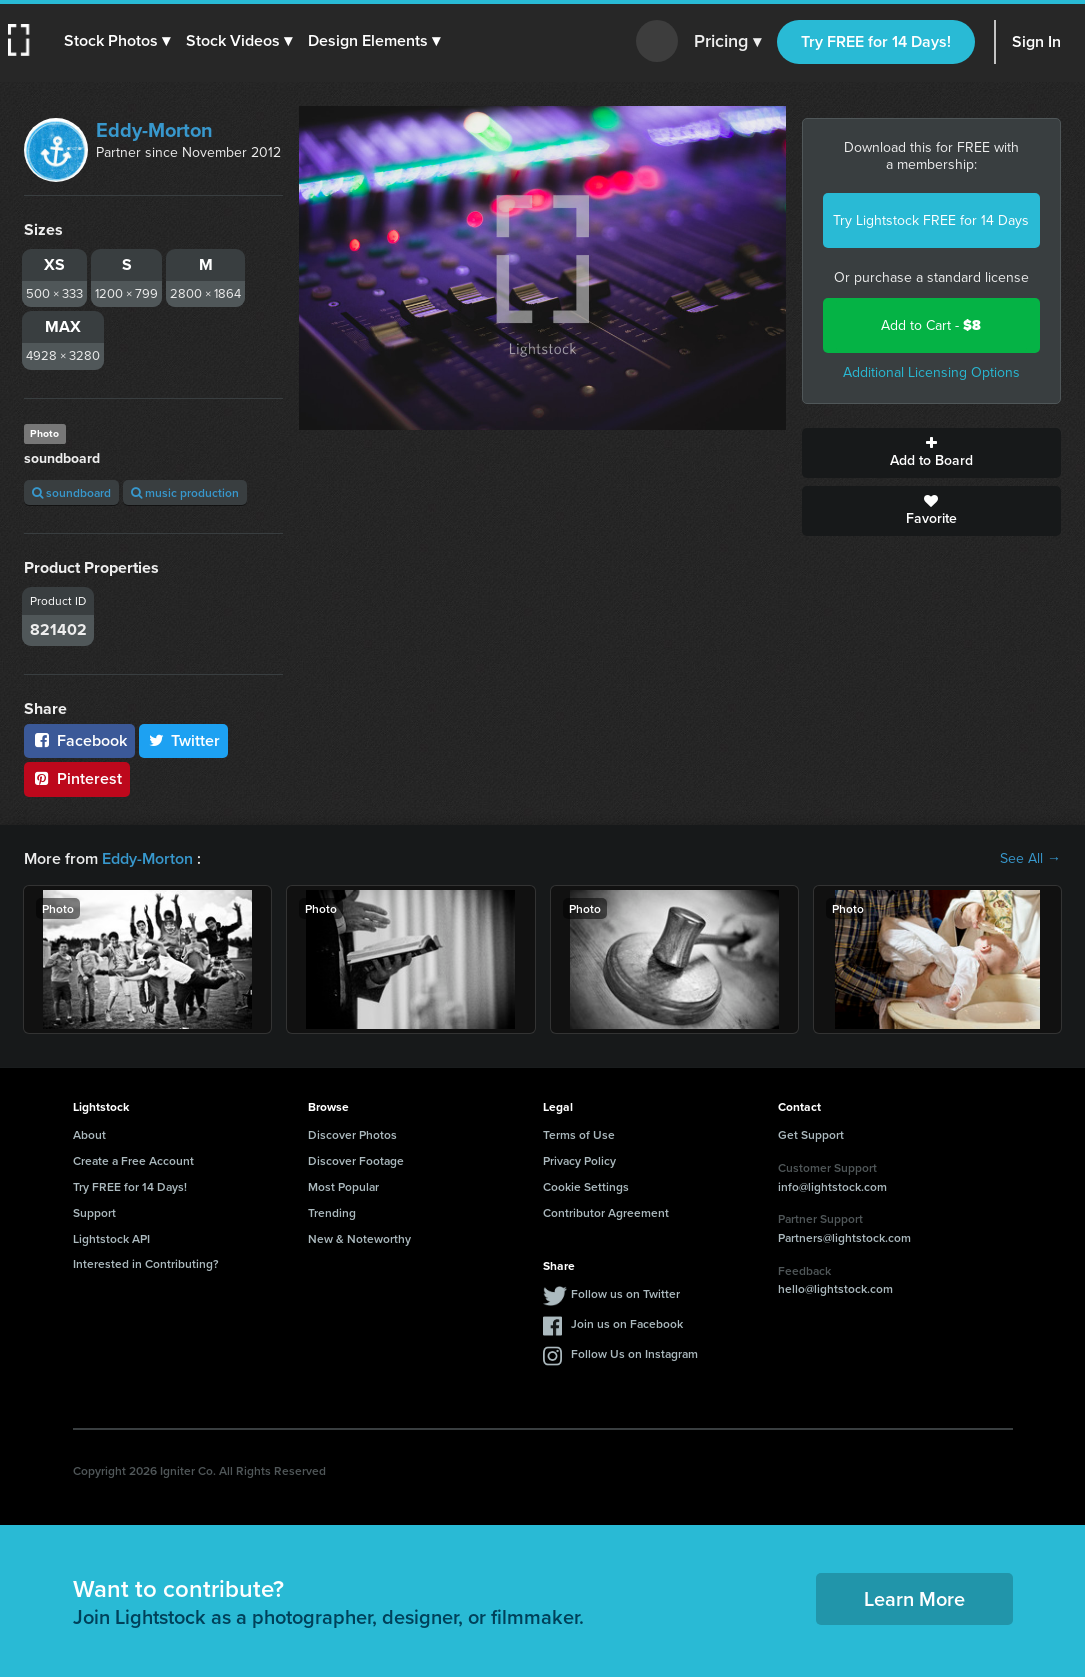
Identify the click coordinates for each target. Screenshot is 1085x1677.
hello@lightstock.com (835, 1288)
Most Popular (343, 1186)
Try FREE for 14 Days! (876, 41)
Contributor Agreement (606, 1212)
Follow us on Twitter (625, 1293)
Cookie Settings (586, 1186)
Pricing (727, 42)
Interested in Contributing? (146, 1263)
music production (185, 492)
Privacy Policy (579, 1160)
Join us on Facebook (627, 1323)
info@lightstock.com (832, 1186)
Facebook (79, 740)
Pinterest (77, 778)
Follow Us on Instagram (634, 1353)
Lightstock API (111, 1238)
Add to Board (931, 453)
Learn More (914, 1598)
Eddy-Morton (154, 130)
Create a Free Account (133, 1160)
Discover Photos (352, 1134)
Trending (332, 1212)
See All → (1030, 859)
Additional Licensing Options (931, 372)
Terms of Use (579, 1134)
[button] (117, 41)
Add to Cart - (931, 325)
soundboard (71, 492)
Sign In (1036, 41)
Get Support (811, 1134)
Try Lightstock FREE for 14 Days (931, 220)
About (89, 1134)
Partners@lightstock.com (844, 1237)
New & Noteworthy (359, 1238)
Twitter (184, 740)
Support (94, 1212)
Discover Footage (356, 1160)
